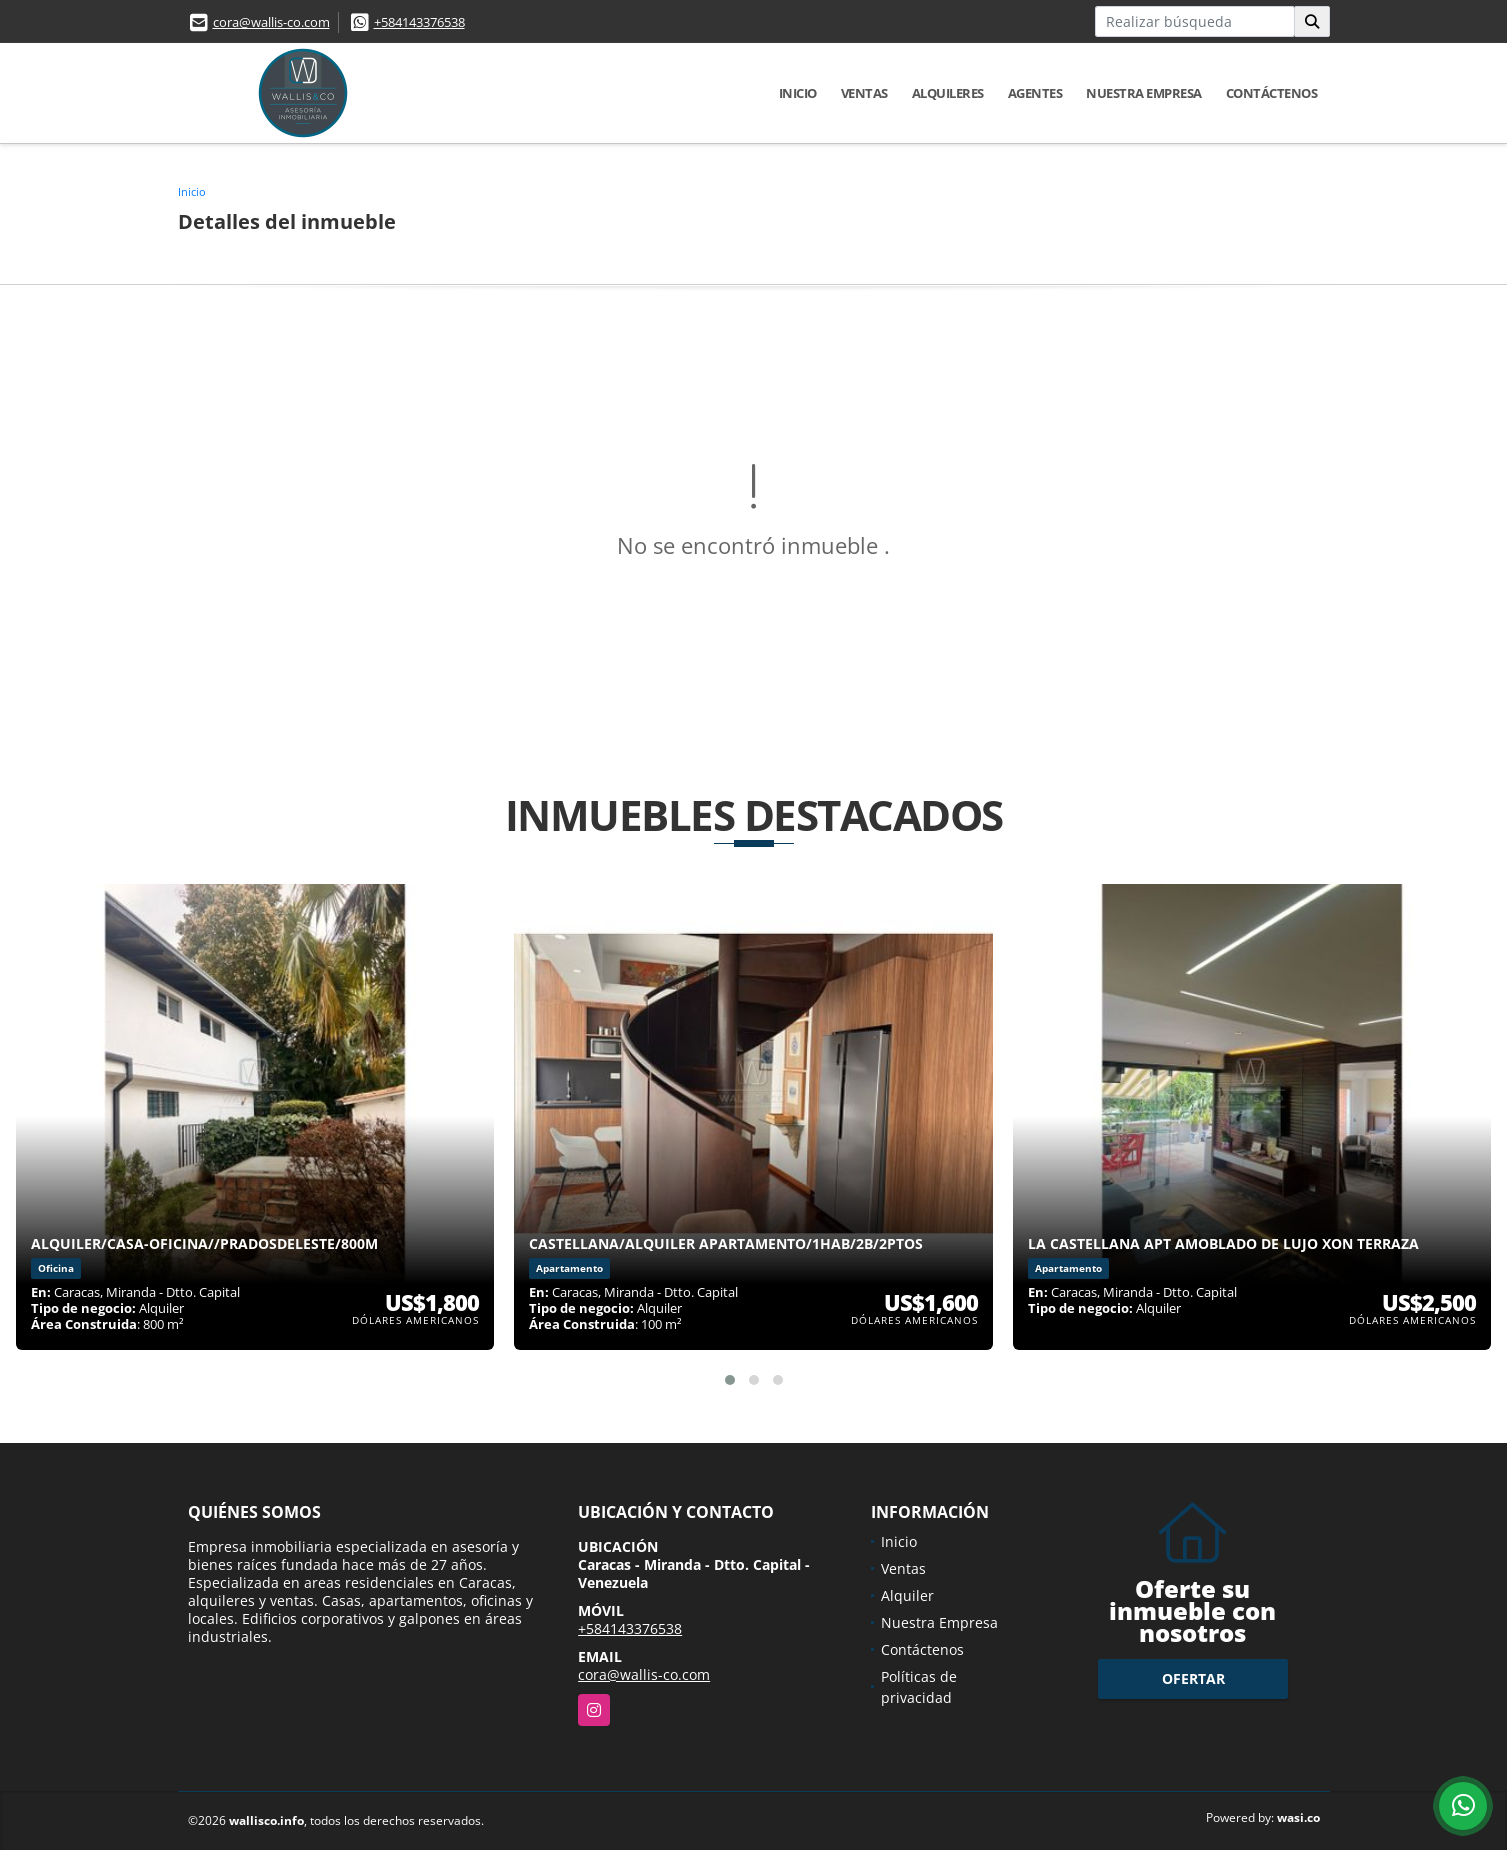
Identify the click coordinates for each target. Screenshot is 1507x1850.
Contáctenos (1272, 93)
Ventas (864, 93)
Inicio (798, 93)
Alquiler (907, 1595)
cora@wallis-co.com (271, 22)
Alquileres (948, 93)
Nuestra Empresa (1144, 93)
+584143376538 (419, 22)
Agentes (1035, 93)
